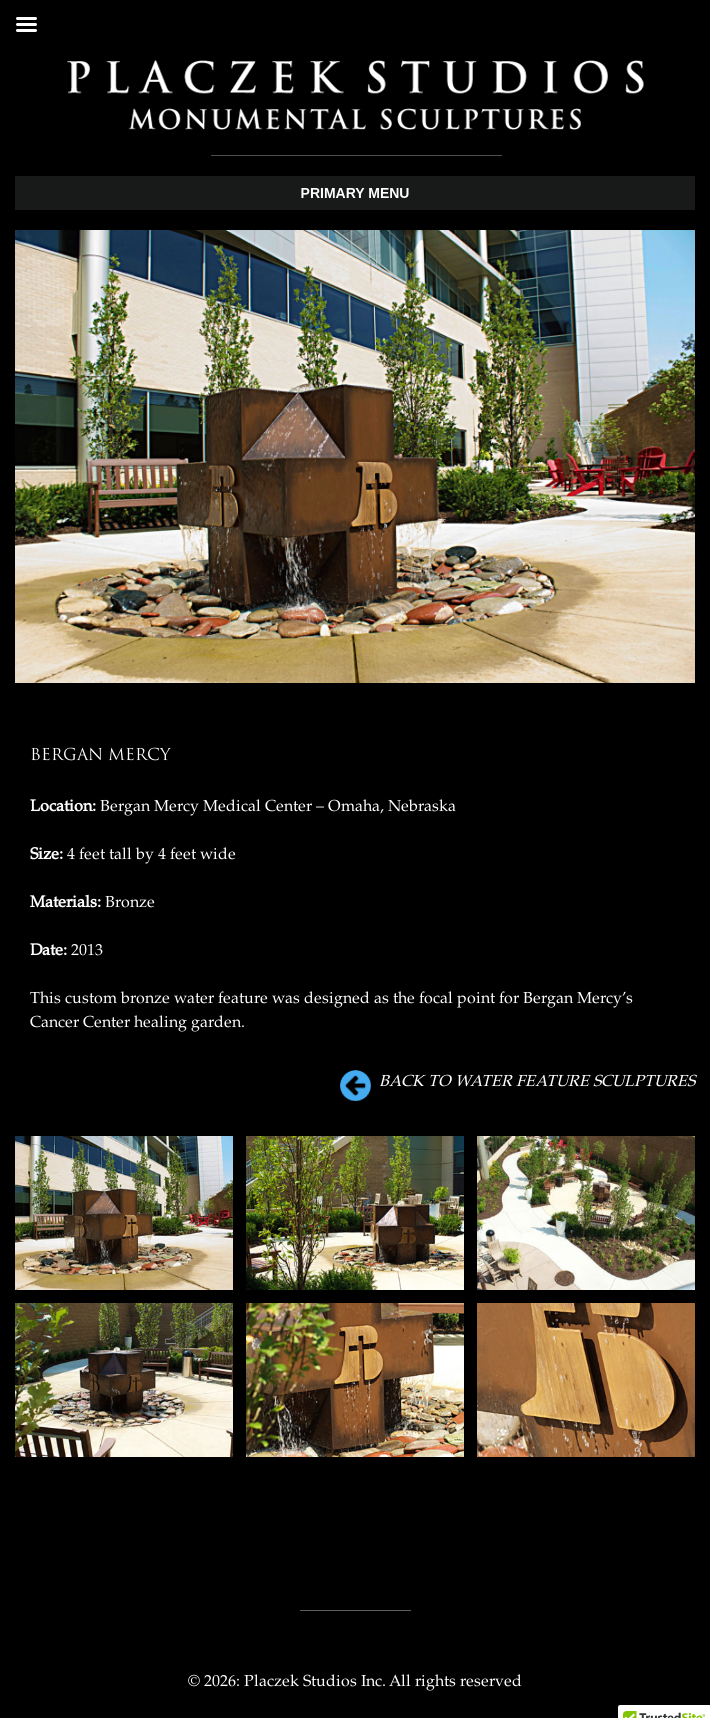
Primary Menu (355, 193)
